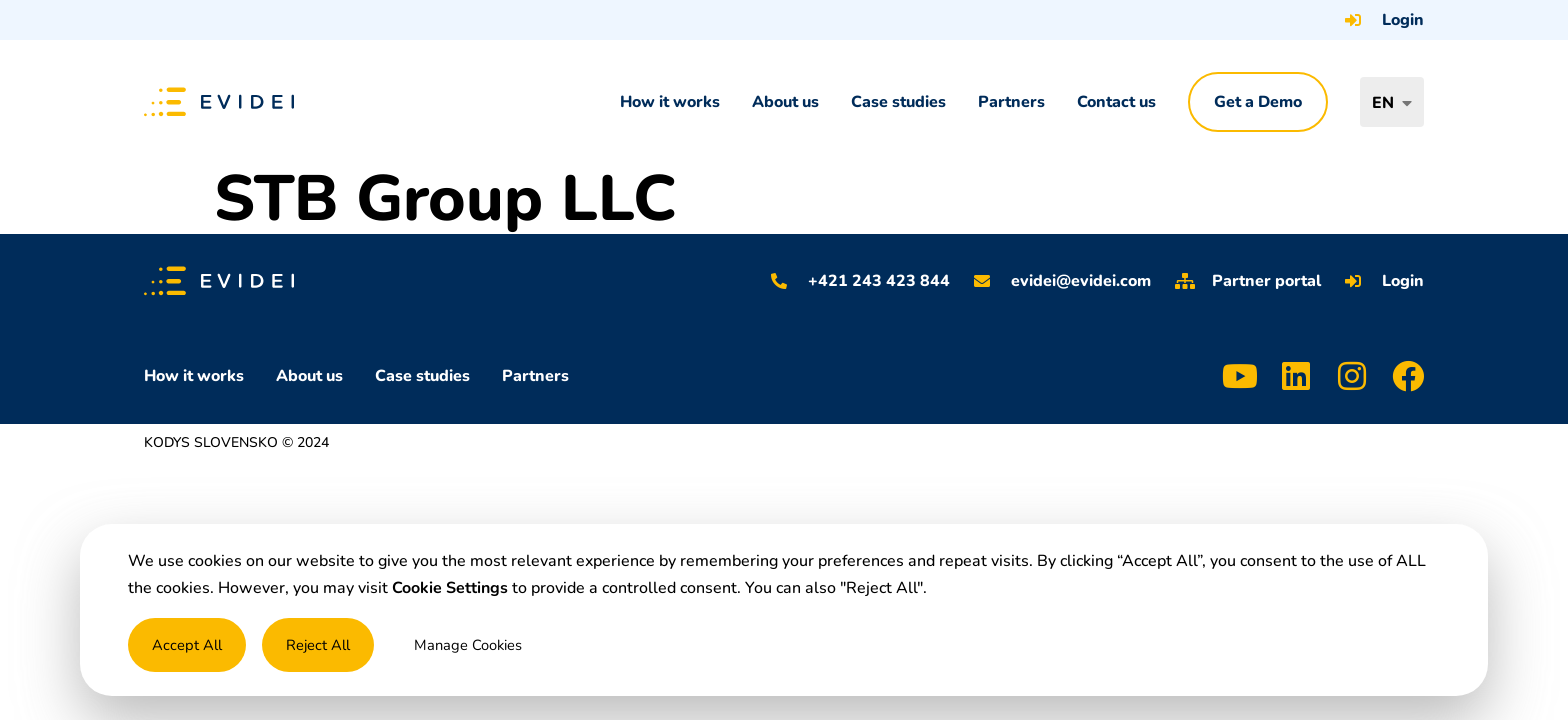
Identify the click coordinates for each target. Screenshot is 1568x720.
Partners (1011, 102)
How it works (670, 102)
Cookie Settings (450, 588)
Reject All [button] (318, 645)
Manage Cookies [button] (468, 645)
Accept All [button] (187, 645)
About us (785, 102)
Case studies (898, 102)
